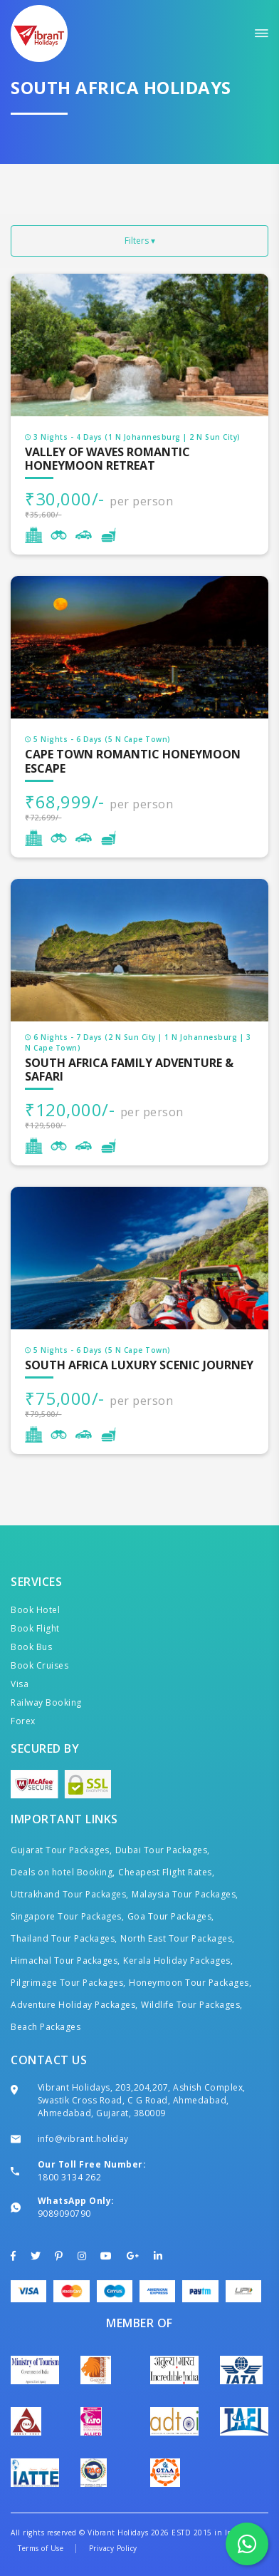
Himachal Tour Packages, (65, 1960)
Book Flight (35, 1628)
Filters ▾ (140, 241)
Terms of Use (40, 2548)
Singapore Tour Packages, (67, 1916)
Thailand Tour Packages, (64, 1938)
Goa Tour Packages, (170, 1916)
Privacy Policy (113, 2548)
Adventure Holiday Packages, (74, 2005)
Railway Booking (46, 1702)
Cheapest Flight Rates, (166, 1872)
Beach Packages (45, 2027)
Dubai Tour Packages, (162, 1850)
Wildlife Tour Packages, (192, 2005)
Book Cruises (39, 1665)
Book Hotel (35, 1610)
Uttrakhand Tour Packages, (70, 1894)
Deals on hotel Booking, (63, 1872)
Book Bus (31, 1647)
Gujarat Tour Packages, (61, 1850)
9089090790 (64, 2213)
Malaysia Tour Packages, (185, 1894)
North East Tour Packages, (177, 1938)
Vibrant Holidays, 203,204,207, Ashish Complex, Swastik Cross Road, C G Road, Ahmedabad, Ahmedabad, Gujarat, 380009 (142, 2100)
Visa (19, 1684)
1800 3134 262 (70, 2177)
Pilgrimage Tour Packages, (68, 1983)
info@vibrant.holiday (83, 2139)
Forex (23, 1721)
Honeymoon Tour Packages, (190, 1983)
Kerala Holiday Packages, (178, 1960)
